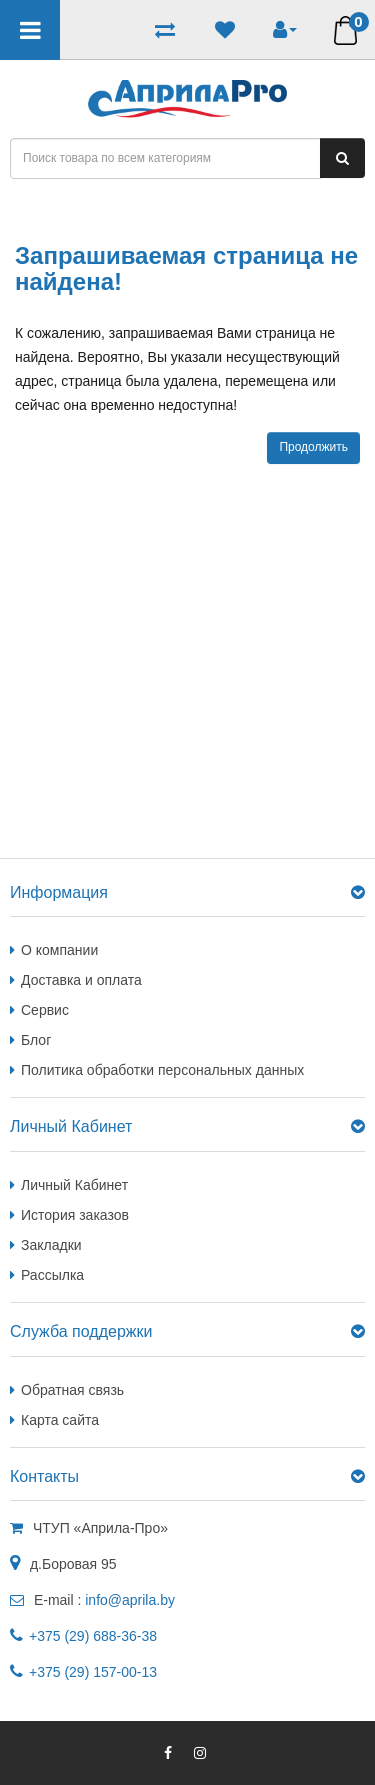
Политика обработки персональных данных (162, 1070)
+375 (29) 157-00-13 (93, 1672)
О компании (59, 950)
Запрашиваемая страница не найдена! (174, 210)
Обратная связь (72, 1390)
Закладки (51, 1245)
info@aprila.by (130, 1600)
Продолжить (313, 447)
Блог (36, 1040)
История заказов (75, 1215)
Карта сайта (60, 1420)
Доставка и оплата (81, 980)
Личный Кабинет (74, 1185)
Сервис (45, 1010)
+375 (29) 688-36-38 (93, 1636)
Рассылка (52, 1275)
